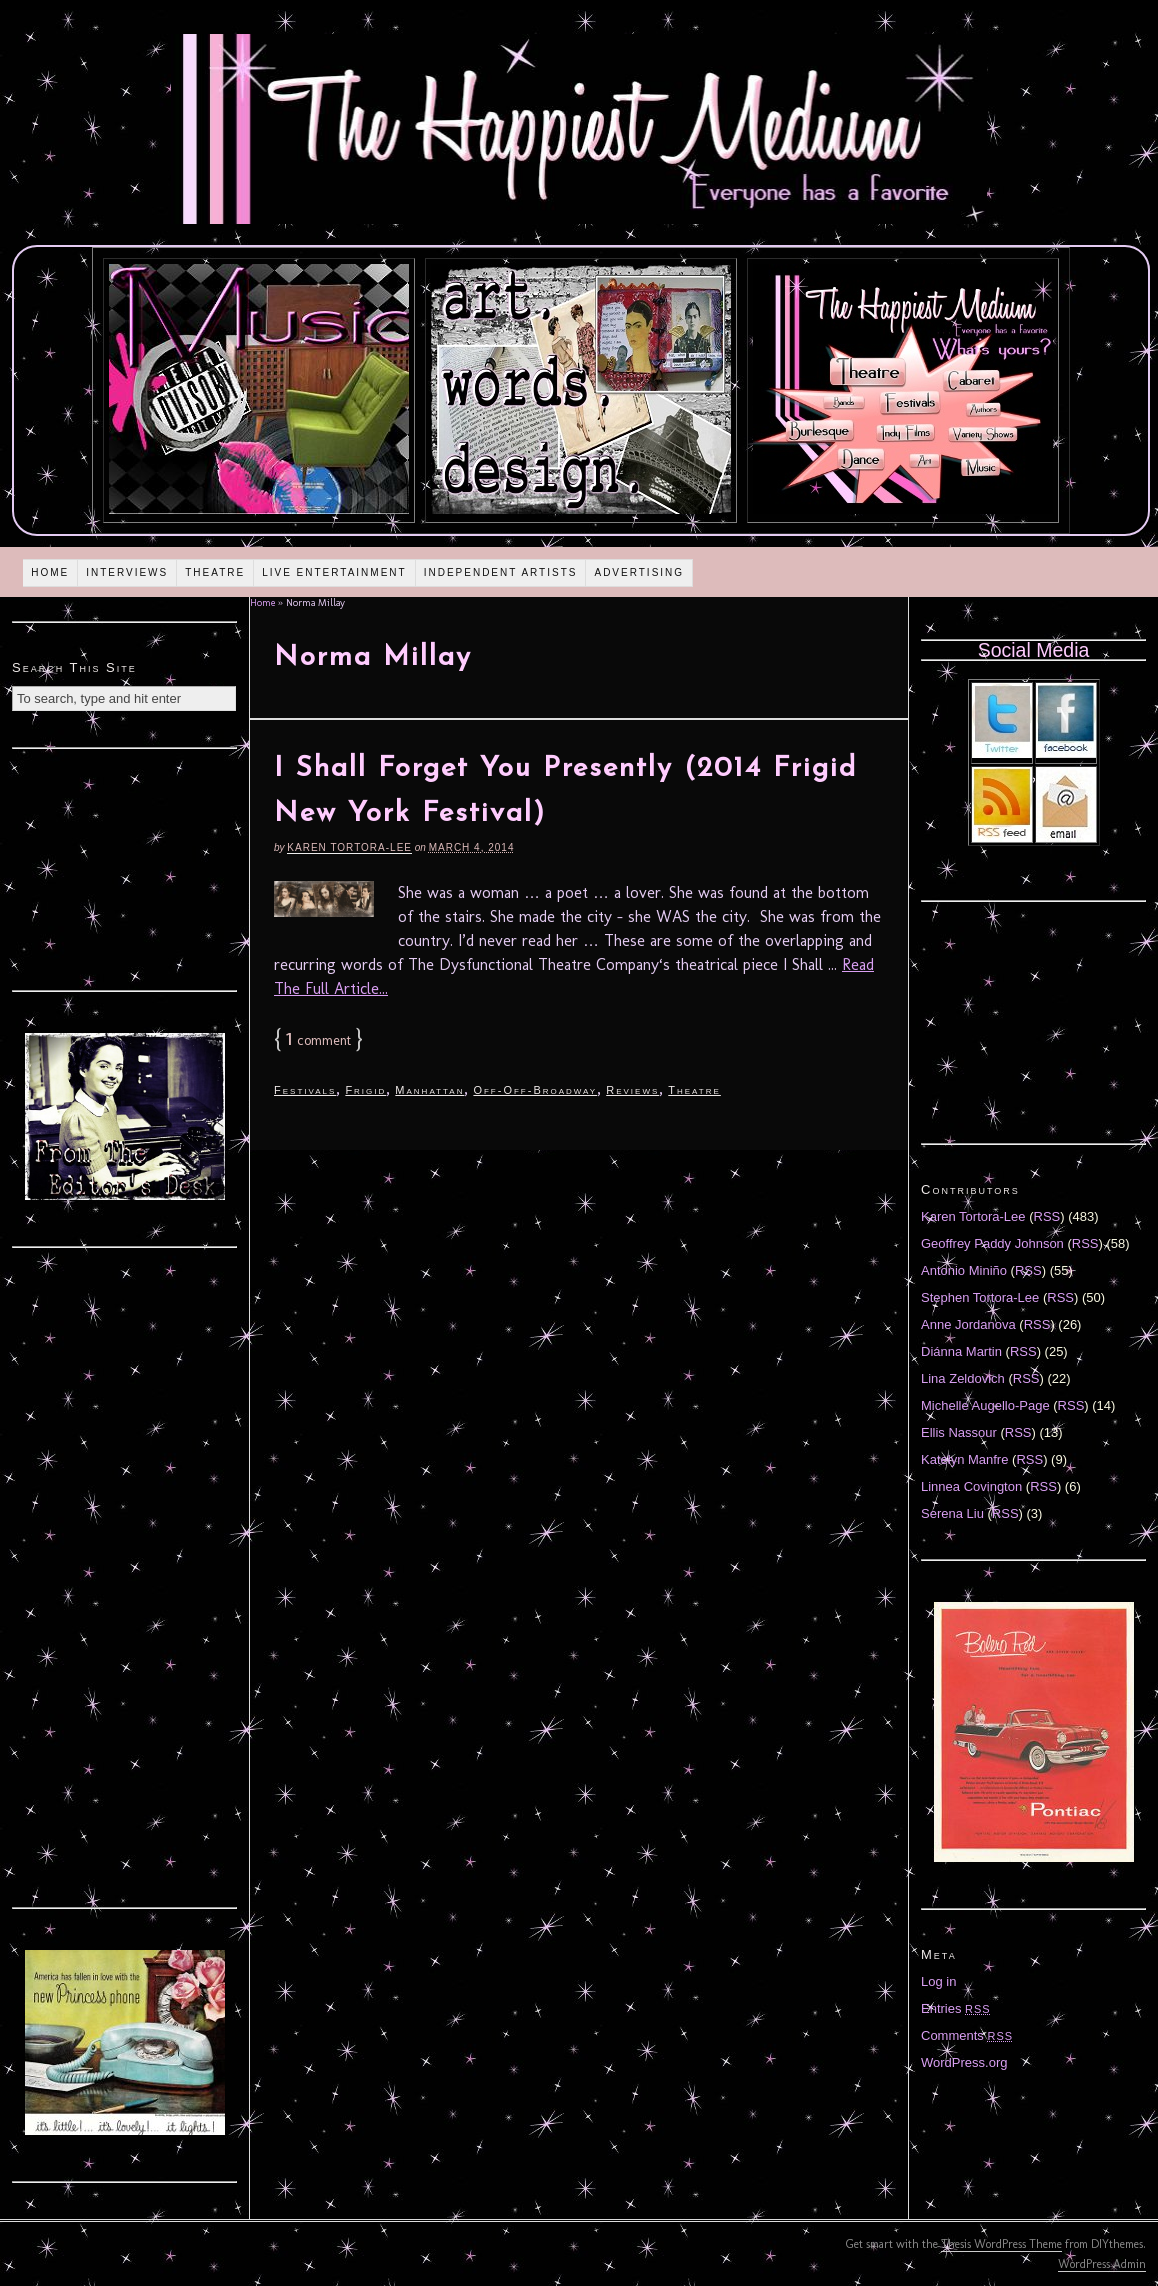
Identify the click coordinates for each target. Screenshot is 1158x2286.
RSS (1047, 1216)
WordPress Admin (1102, 2264)
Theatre (215, 572)
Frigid (365, 1090)
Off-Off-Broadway (535, 1090)
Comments (967, 2035)
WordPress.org (964, 2062)
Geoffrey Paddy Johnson (992, 1243)
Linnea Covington (971, 1486)
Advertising (639, 572)
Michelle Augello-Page (985, 1405)
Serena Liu (952, 1513)
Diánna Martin (961, 1351)
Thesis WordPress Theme (1001, 2244)
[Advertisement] (125, 867)
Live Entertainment (334, 572)
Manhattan (429, 1090)
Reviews (632, 1090)
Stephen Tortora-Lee (980, 1297)
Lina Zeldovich (963, 1378)
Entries (956, 2008)
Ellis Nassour (959, 1432)
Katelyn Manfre (964, 1459)
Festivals (305, 1090)
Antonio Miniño (964, 1270)
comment (318, 1040)
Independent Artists (501, 572)
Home (50, 572)
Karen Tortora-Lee (349, 847)
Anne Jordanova (968, 1324)
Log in (938, 1981)
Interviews (127, 572)
